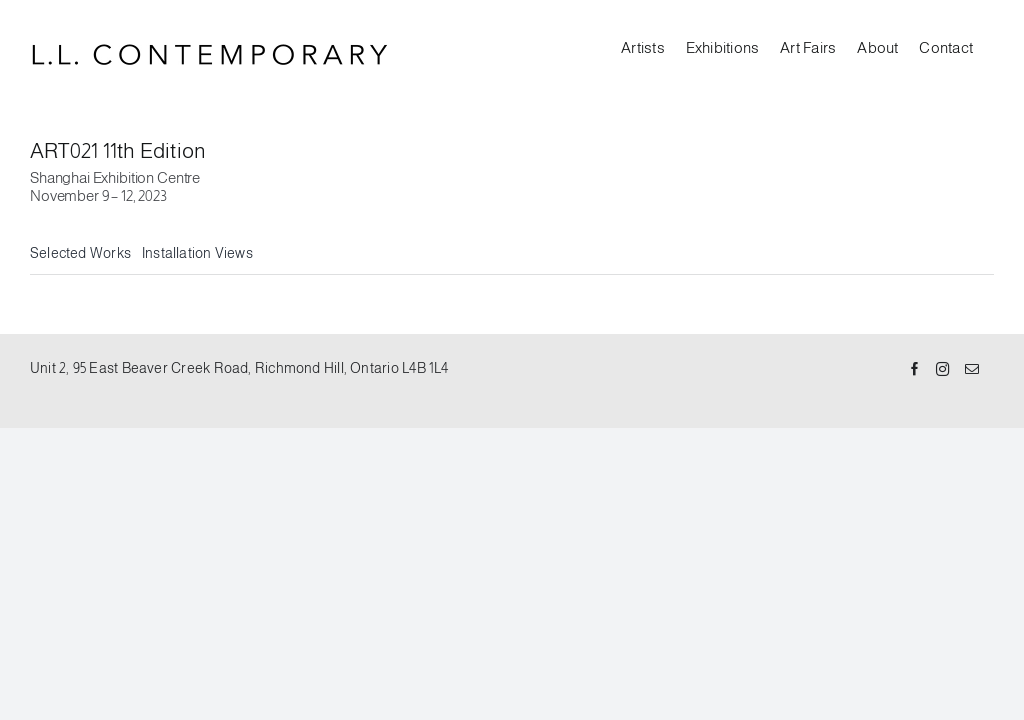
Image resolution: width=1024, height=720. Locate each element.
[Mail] (972, 370)
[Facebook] (915, 370)
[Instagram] (943, 370)
